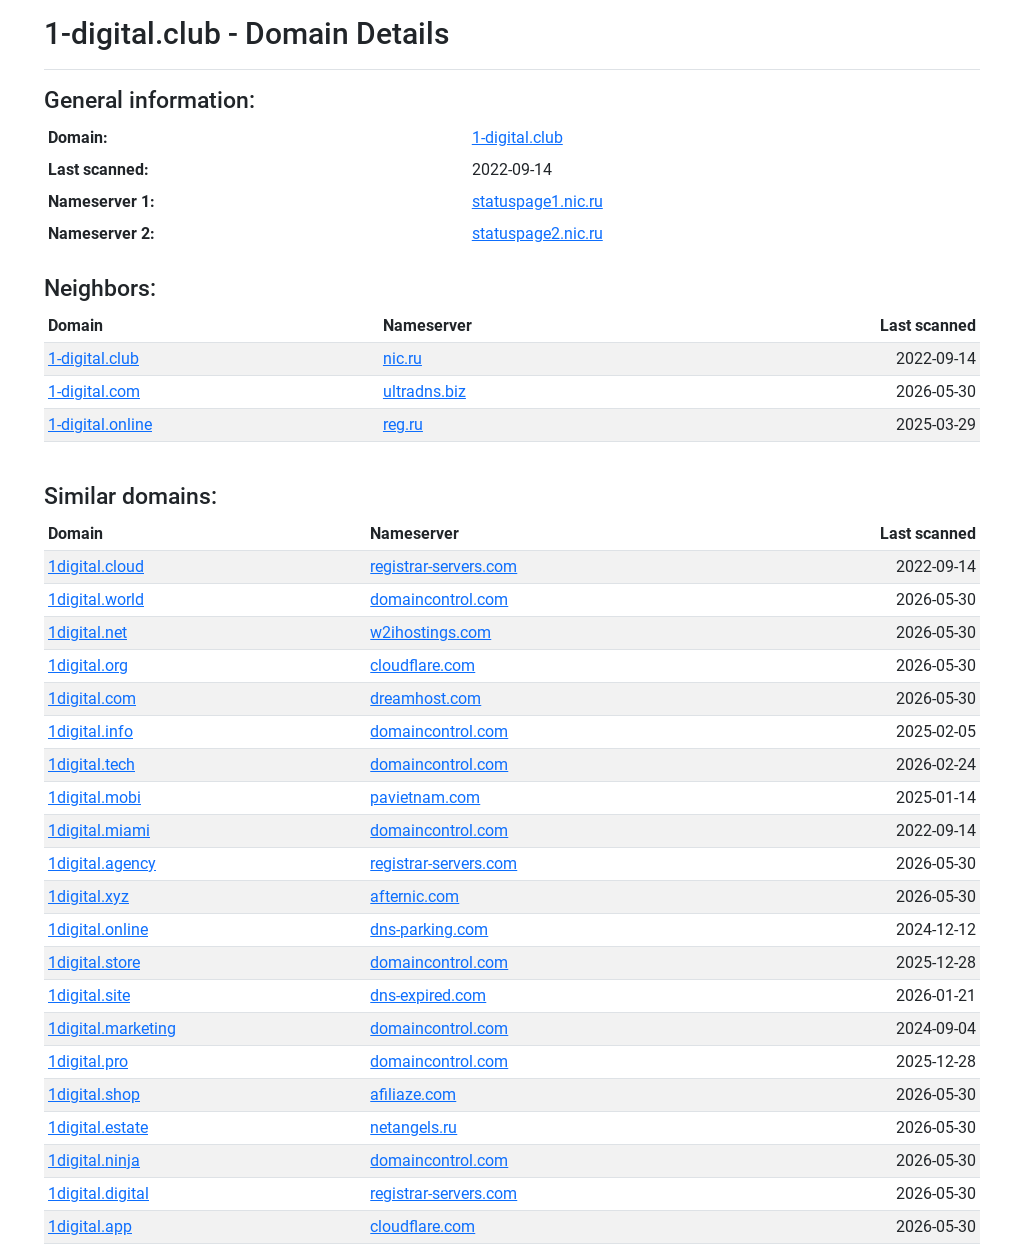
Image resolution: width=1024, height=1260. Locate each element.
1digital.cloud (96, 566)
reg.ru (403, 424)
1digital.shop (94, 1094)
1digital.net (87, 632)
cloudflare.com (422, 665)
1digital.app (90, 1226)
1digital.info (90, 731)
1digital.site (89, 995)
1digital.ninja (94, 1160)
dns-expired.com (428, 995)
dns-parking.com (429, 929)
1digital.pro (88, 1061)
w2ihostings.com (430, 632)
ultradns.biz (424, 391)
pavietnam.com (425, 797)
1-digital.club (517, 137)
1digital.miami (99, 830)
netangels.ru (413, 1127)
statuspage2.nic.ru (537, 233)
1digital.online (98, 929)
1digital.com (92, 698)
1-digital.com (94, 391)
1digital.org (88, 665)
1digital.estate (98, 1127)
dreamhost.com (425, 698)
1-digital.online (100, 424)
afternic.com (414, 896)
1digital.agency (102, 863)
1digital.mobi (94, 797)
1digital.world (96, 599)
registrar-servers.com (443, 566)
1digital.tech (91, 764)
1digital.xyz (88, 896)
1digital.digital (98, 1193)
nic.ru (402, 358)
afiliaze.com (413, 1094)
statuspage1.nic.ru (537, 201)
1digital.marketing (112, 1028)
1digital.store (94, 962)
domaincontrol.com (439, 599)
